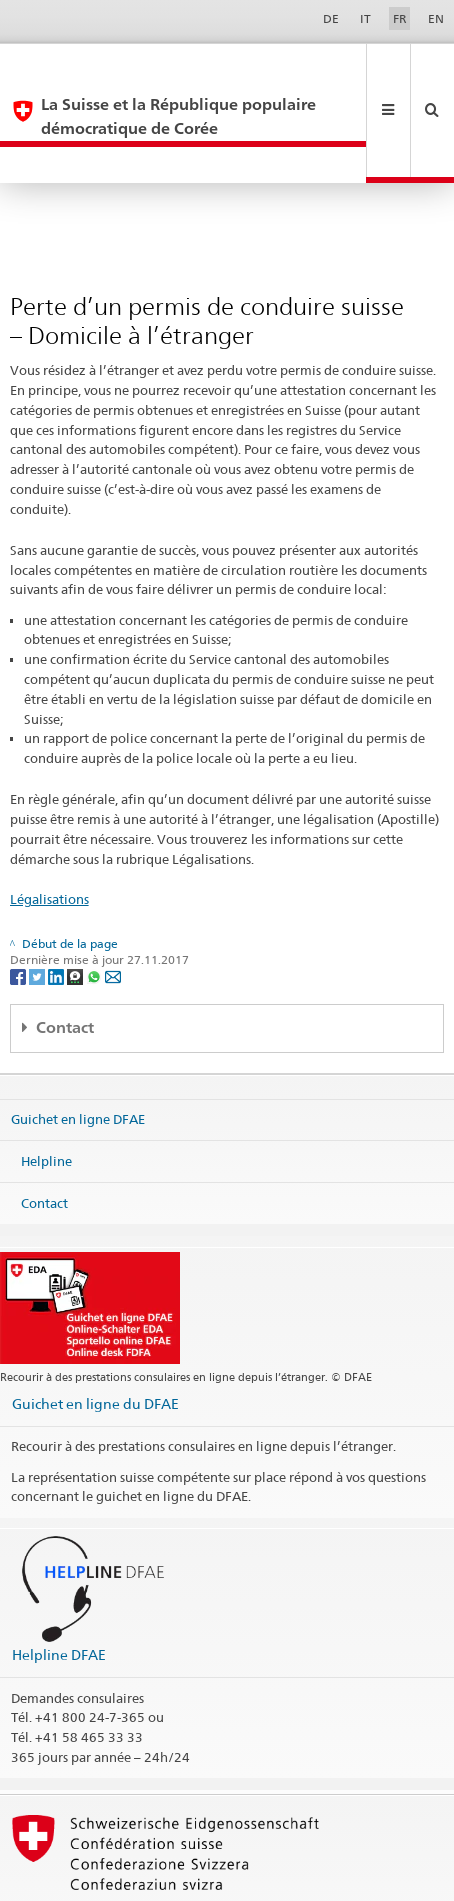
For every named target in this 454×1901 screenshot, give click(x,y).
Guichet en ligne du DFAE (95, 1331)
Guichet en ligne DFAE (78, 1047)
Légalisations (49, 827)
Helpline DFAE (59, 1582)
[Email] (113, 904)
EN (436, 18)
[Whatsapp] (95, 904)
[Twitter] (38, 904)
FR (400, 18)
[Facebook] (19, 904)
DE (331, 18)
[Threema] (76, 904)
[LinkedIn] (57, 904)
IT (365, 18)
